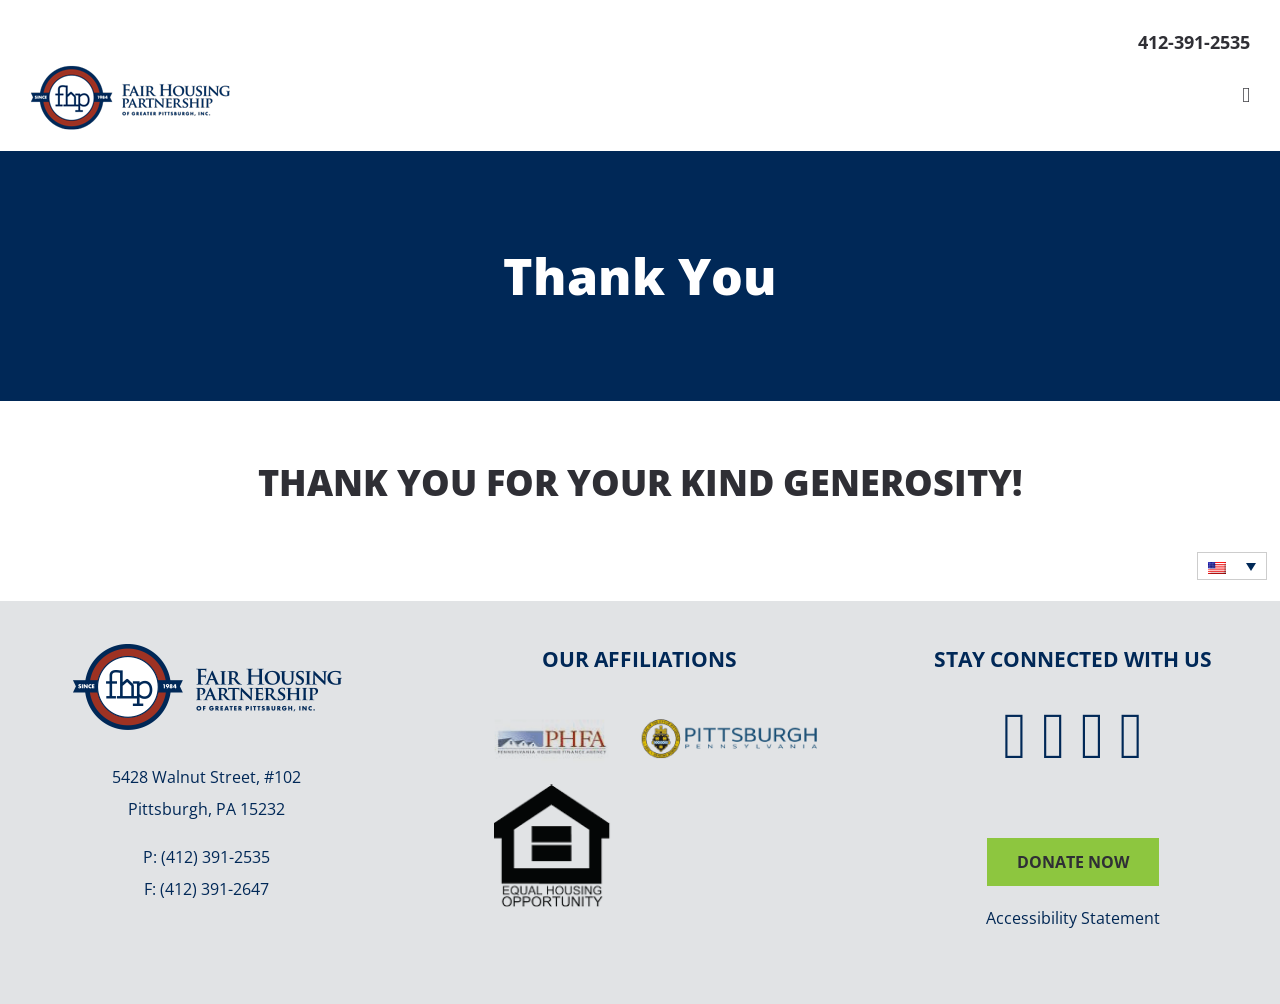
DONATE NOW (1073, 862)
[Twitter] (1054, 736)
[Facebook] (1015, 736)
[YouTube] (1132, 736)
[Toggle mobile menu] (1246, 95)
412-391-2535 (1194, 42)
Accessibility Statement (1073, 918)
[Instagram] (1093, 736)
